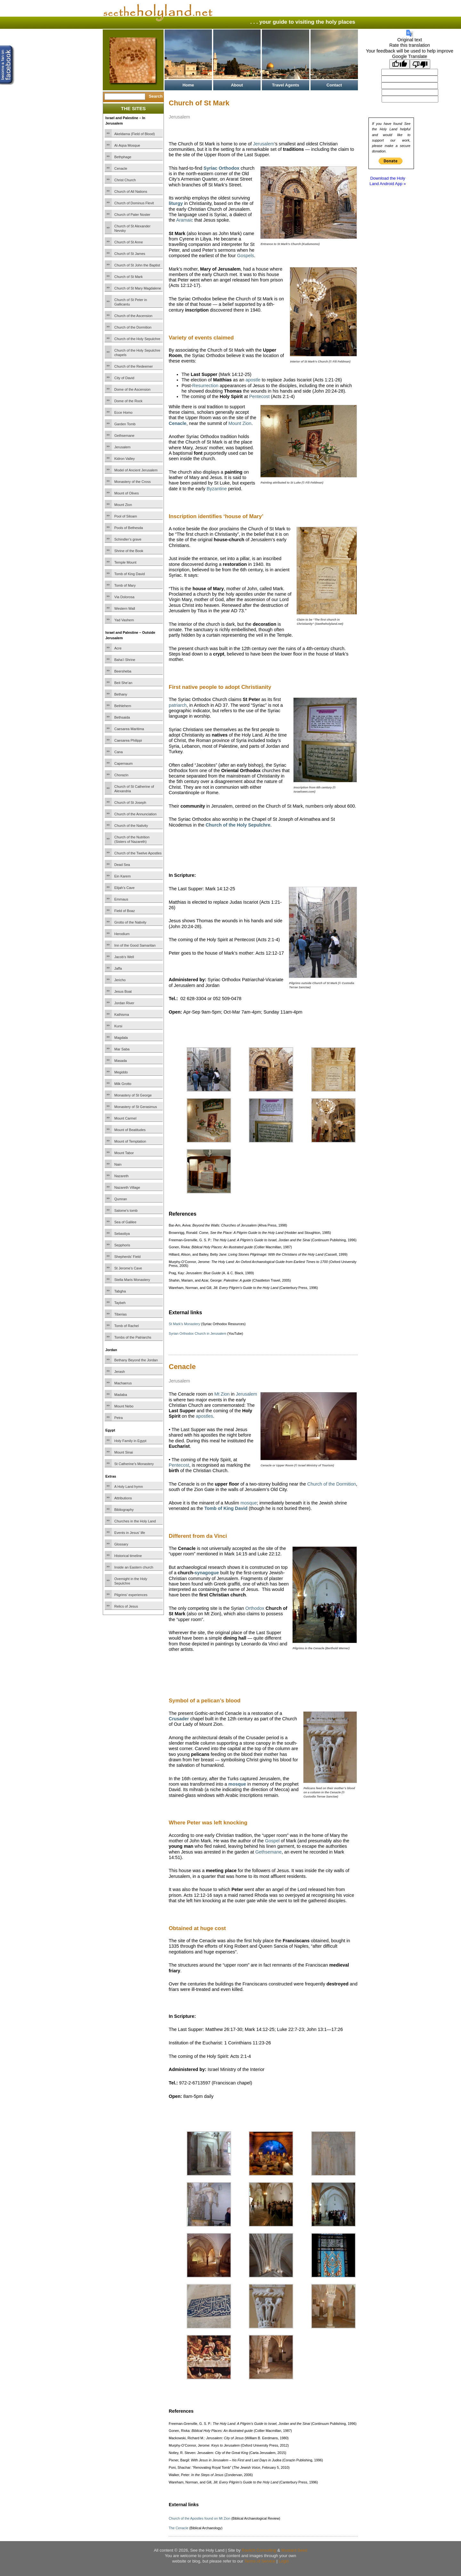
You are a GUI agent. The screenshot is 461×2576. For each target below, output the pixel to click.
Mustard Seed (294, 2550)
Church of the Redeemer (133, 366)
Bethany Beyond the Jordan (136, 1360)
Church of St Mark (128, 277)
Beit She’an (123, 683)
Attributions (123, 1498)
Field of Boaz (124, 911)
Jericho (119, 980)
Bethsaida (122, 717)
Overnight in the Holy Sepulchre (130, 1581)
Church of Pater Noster (132, 214)
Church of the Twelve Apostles (138, 853)
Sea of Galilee (125, 1222)
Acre (118, 648)
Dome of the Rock (128, 401)
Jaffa (118, 968)
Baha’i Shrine (124, 660)
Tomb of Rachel (126, 1326)
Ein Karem (122, 876)
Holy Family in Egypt (130, 1441)
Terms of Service (259, 2561)
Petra (118, 1418)
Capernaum (123, 763)
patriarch (178, 705)
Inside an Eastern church (133, 1567)
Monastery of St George (133, 1095)
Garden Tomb (124, 424)
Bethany (120, 694)
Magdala (121, 1037)
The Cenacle (178, 2528)
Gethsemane (124, 435)
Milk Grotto (122, 1084)
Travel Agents (285, 85)
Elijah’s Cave (124, 888)
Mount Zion (123, 505)
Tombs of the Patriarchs (132, 1337)
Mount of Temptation (130, 1141)
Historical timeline (128, 1556)
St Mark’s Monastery (184, 1324)
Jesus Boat (123, 991)
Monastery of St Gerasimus (135, 1107)
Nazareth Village (127, 1187)
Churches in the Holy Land (135, 1521)
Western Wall (124, 608)
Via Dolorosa (124, 597)
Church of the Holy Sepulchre (137, 339)
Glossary (121, 1544)
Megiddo (121, 1072)
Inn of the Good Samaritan (135, 945)
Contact (334, 85)
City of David (124, 378)
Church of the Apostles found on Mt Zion (199, 2518)
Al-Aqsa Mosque (127, 145)
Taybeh (119, 1303)
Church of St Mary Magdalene (137, 288)
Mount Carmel (125, 1118)
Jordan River (124, 1003)
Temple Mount (125, 562)
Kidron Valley (124, 459)
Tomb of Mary (125, 585)
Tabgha (120, 1291)
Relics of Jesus (126, 1606)
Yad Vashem (124, 620)
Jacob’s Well (124, 957)
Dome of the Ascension (132, 389)
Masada (120, 1061)
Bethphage (122, 157)
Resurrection (205, 385)
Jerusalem (122, 447)
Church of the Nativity (131, 825)
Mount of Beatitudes (130, 1130)
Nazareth (121, 1176)
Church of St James (129, 254)
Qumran (120, 1199)
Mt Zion (222, 1394)
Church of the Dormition (132, 327)
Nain (118, 1164)
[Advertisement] (244, 845)
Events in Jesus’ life (129, 1533)
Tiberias (120, 1314)
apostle (253, 379)
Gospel (272, 1840)
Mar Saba (122, 1049)
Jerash (119, 1372)
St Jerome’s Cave (128, 1268)
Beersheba (122, 671)
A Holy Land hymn (128, 1486)
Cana (118, 752)
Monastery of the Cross (132, 482)
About (237, 85)
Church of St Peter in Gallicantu (130, 302)
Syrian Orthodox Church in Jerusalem (197, 1333)
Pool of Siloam (125, 516)
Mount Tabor (124, 1153)
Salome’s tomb (126, 1210)
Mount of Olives (126, 493)
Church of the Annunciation (135, 814)
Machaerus (123, 1383)
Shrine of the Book (128, 551)
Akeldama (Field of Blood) (134, 134)
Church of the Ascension (133, 316)
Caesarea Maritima (129, 729)
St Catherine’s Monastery (134, 1464)
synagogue (207, 1572)
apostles (204, 1416)
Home (188, 85)
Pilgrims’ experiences (131, 1595)
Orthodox (254, 1608)
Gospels (245, 255)
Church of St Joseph (130, 802)
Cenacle (120, 168)
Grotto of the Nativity (130, 922)
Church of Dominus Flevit (134, 203)
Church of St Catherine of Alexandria (134, 789)
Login (284, 2561)
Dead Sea (122, 865)
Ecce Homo (123, 412)
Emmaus (121, 899)
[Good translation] (399, 64)
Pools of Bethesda (128, 528)
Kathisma (121, 1014)
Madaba (120, 1395)
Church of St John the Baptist (137, 265)
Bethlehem (122, 706)
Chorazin (121, 775)
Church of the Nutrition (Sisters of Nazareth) (132, 839)
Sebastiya (122, 1233)
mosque (248, 1502)
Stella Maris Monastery (132, 1280)
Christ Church (125, 180)
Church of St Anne (128, 242)
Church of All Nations (130, 191)
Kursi (118, 1026)
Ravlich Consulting (259, 2550)
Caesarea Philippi (128, 740)
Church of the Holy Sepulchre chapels (137, 352)
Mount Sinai (123, 1452)
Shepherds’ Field (127, 1257)
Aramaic (184, 220)
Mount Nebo (123, 1406)
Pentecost (259, 396)
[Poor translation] (420, 64)
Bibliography (124, 1510)
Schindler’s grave (128, 539)
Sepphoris (122, 1245)
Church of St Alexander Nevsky (132, 228)
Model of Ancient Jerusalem (136, 470)
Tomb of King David (129, 574)
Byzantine (216, 488)
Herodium (122, 934)
